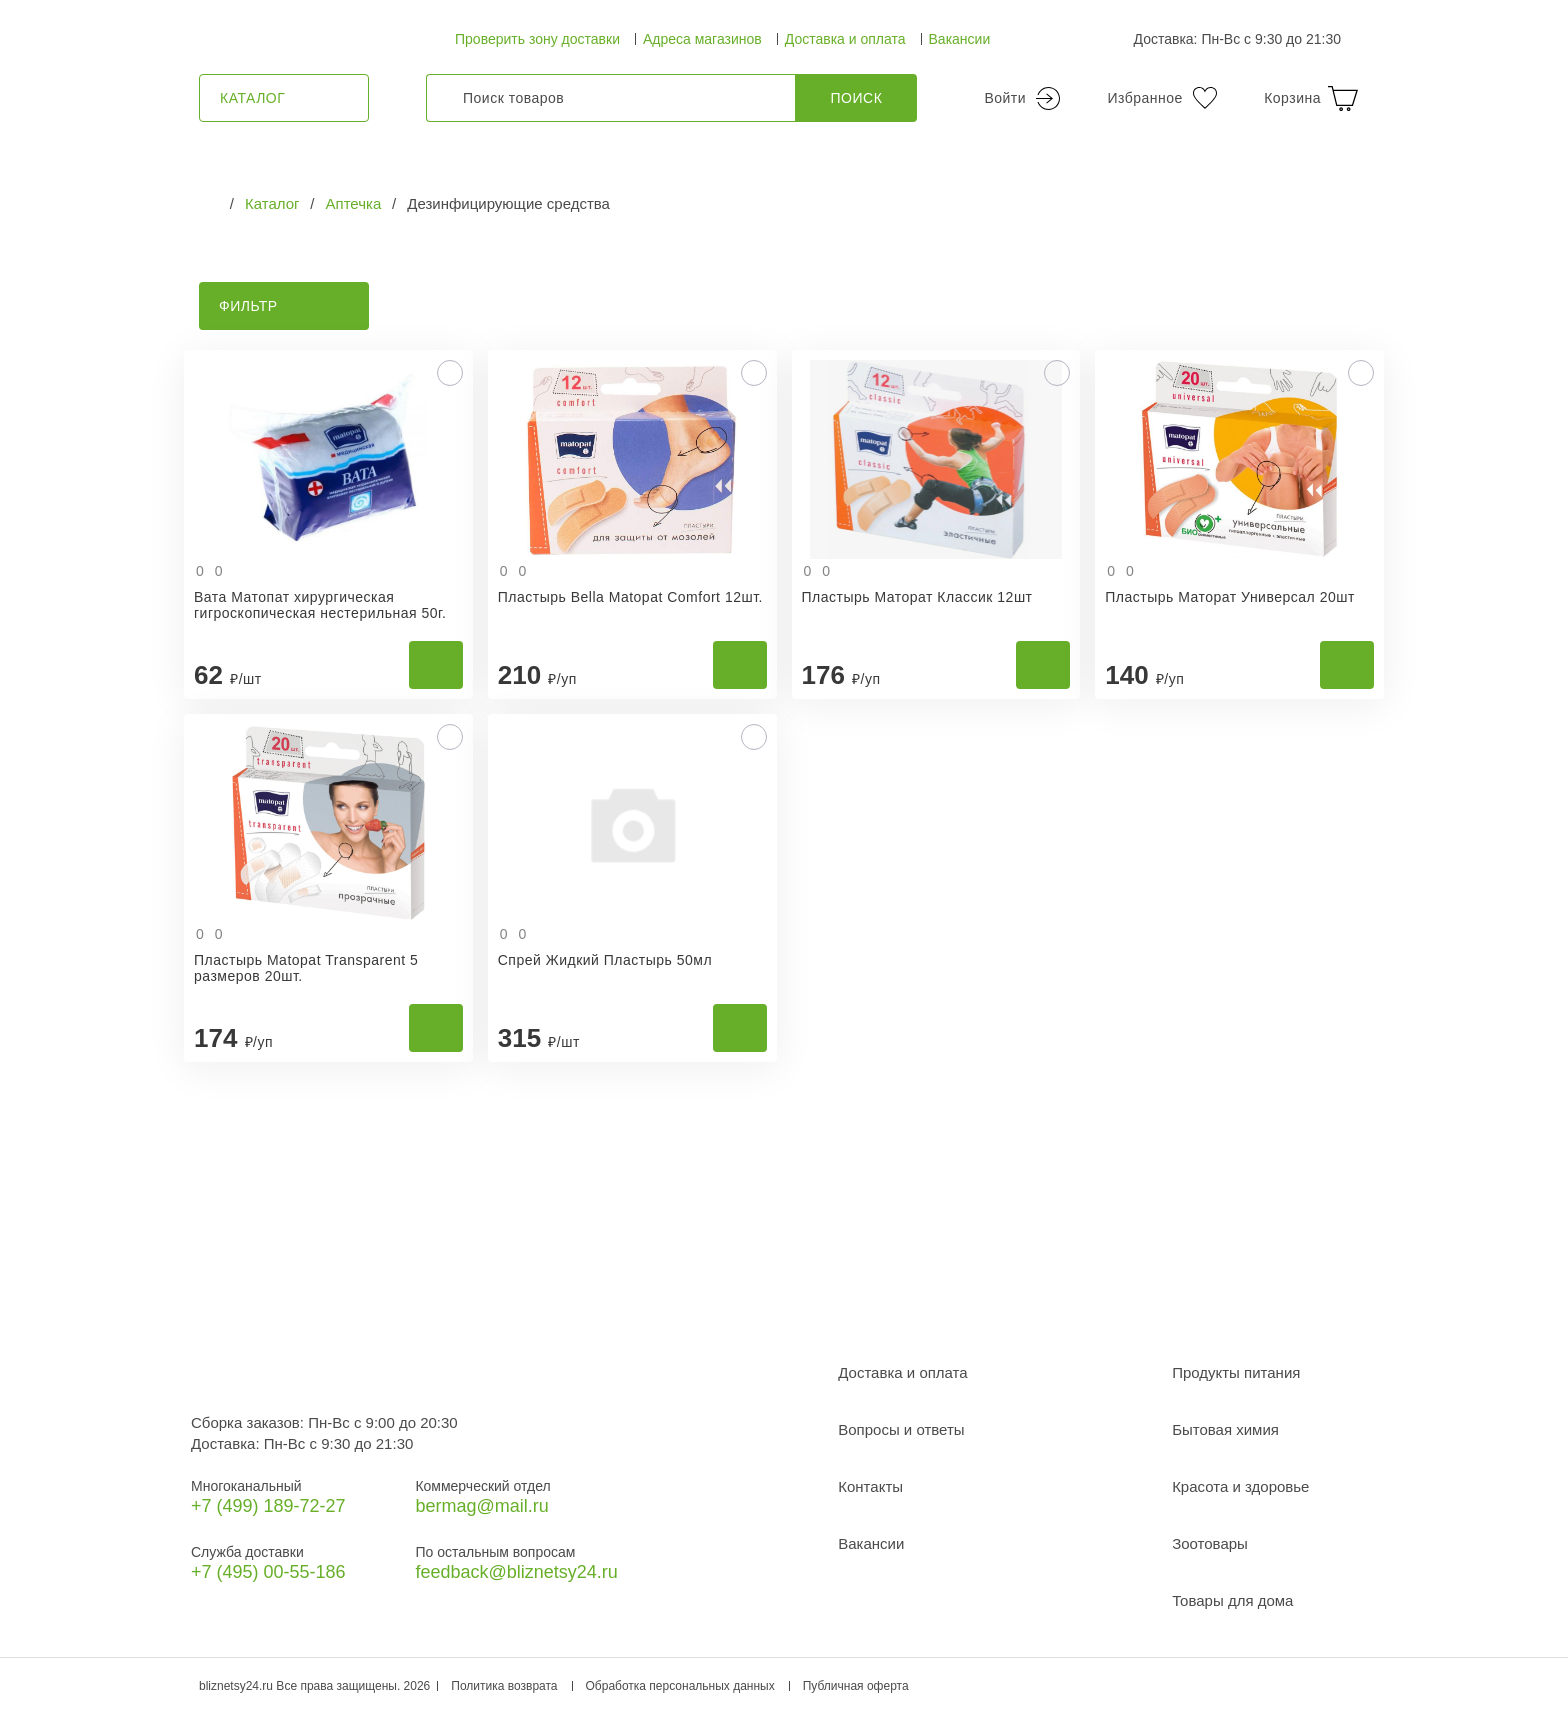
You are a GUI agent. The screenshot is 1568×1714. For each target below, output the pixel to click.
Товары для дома (1232, 1600)
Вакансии (960, 39)
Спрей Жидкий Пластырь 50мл (605, 960)
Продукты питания (1236, 1372)
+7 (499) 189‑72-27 (268, 1506)
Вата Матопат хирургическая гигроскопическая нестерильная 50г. (320, 605)
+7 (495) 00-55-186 (268, 1572)
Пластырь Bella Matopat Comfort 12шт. (630, 597)
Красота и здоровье (1240, 1486)
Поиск (857, 98)
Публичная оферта (856, 1686)
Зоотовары (1210, 1543)
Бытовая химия (1225, 1429)
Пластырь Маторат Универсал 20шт (1230, 597)
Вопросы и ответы (901, 1429)
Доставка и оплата (845, 39)
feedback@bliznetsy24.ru (516, 1572)
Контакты (870, 1486)
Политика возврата (504, 1686)
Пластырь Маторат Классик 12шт (917, 597)
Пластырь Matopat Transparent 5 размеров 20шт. (306, 968)
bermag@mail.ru (481, 1506)
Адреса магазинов (702, 39)
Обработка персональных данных (680, 1686)
